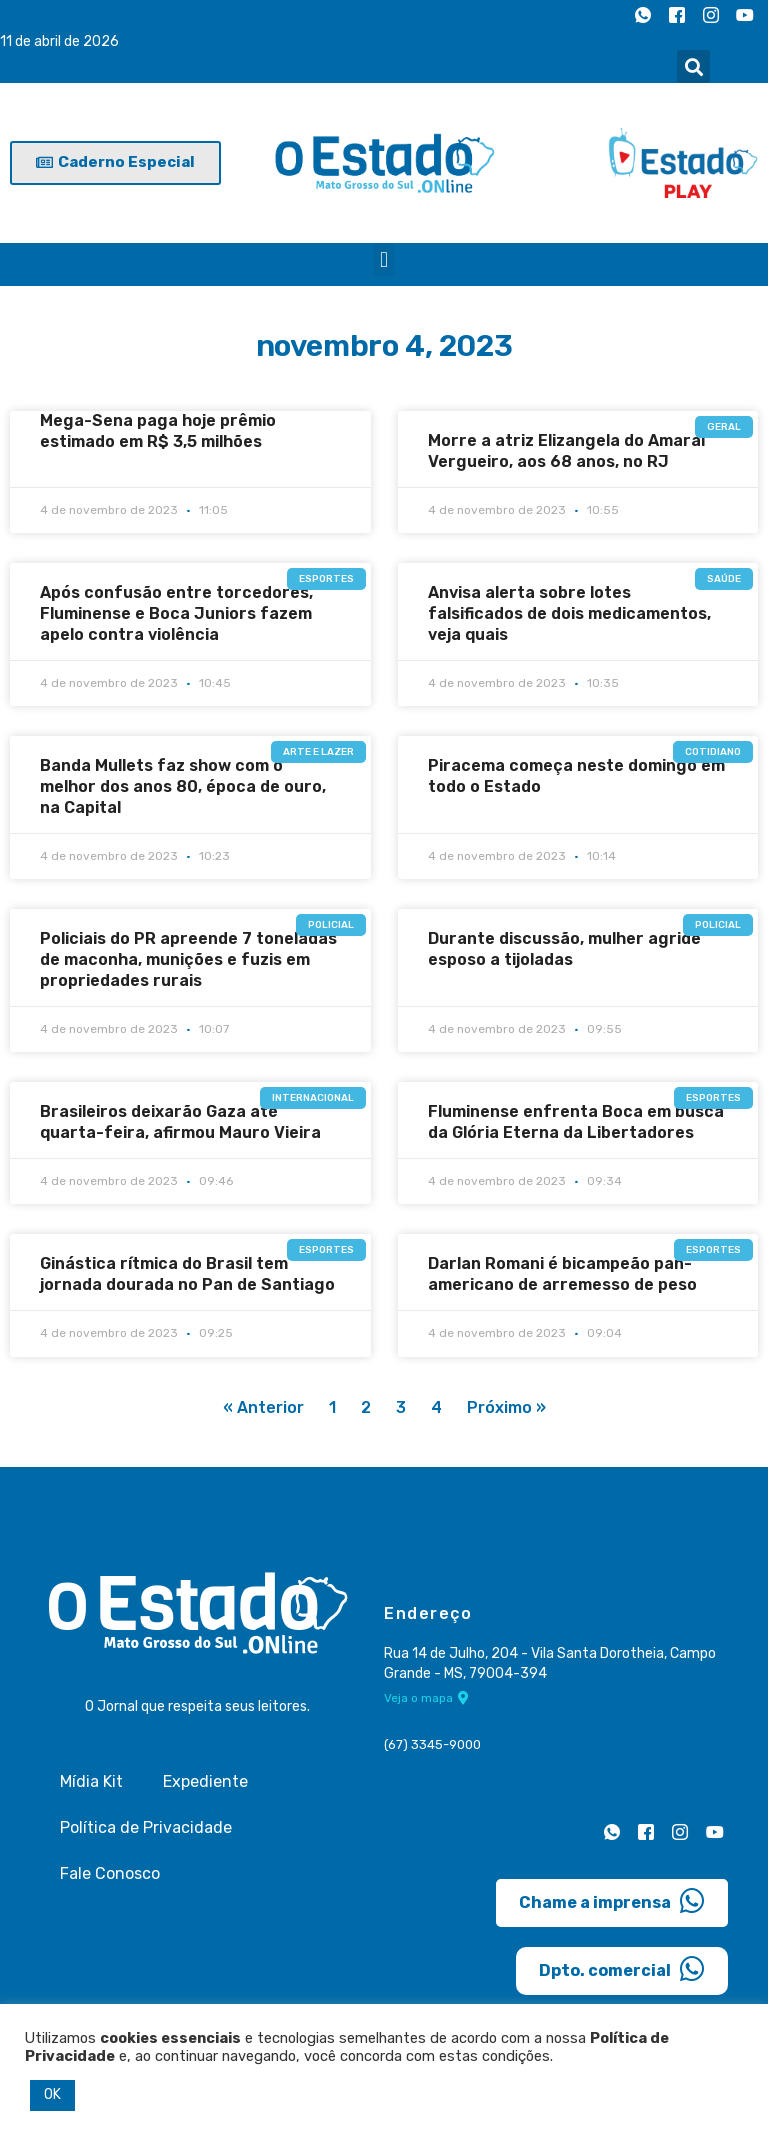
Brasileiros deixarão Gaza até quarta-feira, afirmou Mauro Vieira (180, 1122)
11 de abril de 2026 (59, 41)
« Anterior (263, 1407)
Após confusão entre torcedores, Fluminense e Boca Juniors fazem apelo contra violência (176, 613)
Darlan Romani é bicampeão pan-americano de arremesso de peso (562, 1274)
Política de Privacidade (146, 1827)
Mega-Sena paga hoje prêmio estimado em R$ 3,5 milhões (158, 431)
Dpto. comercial (622, 1969)
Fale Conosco (110, 1873)
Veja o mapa (426, 1698)
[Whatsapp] (643, 15)
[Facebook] (677, 15)
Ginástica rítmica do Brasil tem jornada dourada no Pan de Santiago (187, 1274)
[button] (693, 66)
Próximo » (506, 1407)
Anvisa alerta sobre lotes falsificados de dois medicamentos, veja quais (569, 613)
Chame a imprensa (612, 1901)
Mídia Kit (91, 1781)
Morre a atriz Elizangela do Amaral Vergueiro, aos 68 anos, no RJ (566, 451)
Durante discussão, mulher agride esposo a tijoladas (564, 949)
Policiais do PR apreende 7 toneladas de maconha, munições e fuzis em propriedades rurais (188, 959)
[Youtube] (745, 15)
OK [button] (52, 2094)
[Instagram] (711, 15)
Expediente (205, 1781)
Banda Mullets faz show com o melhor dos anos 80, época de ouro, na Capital (183, 786)
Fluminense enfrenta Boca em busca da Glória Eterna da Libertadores (576, 1122)
